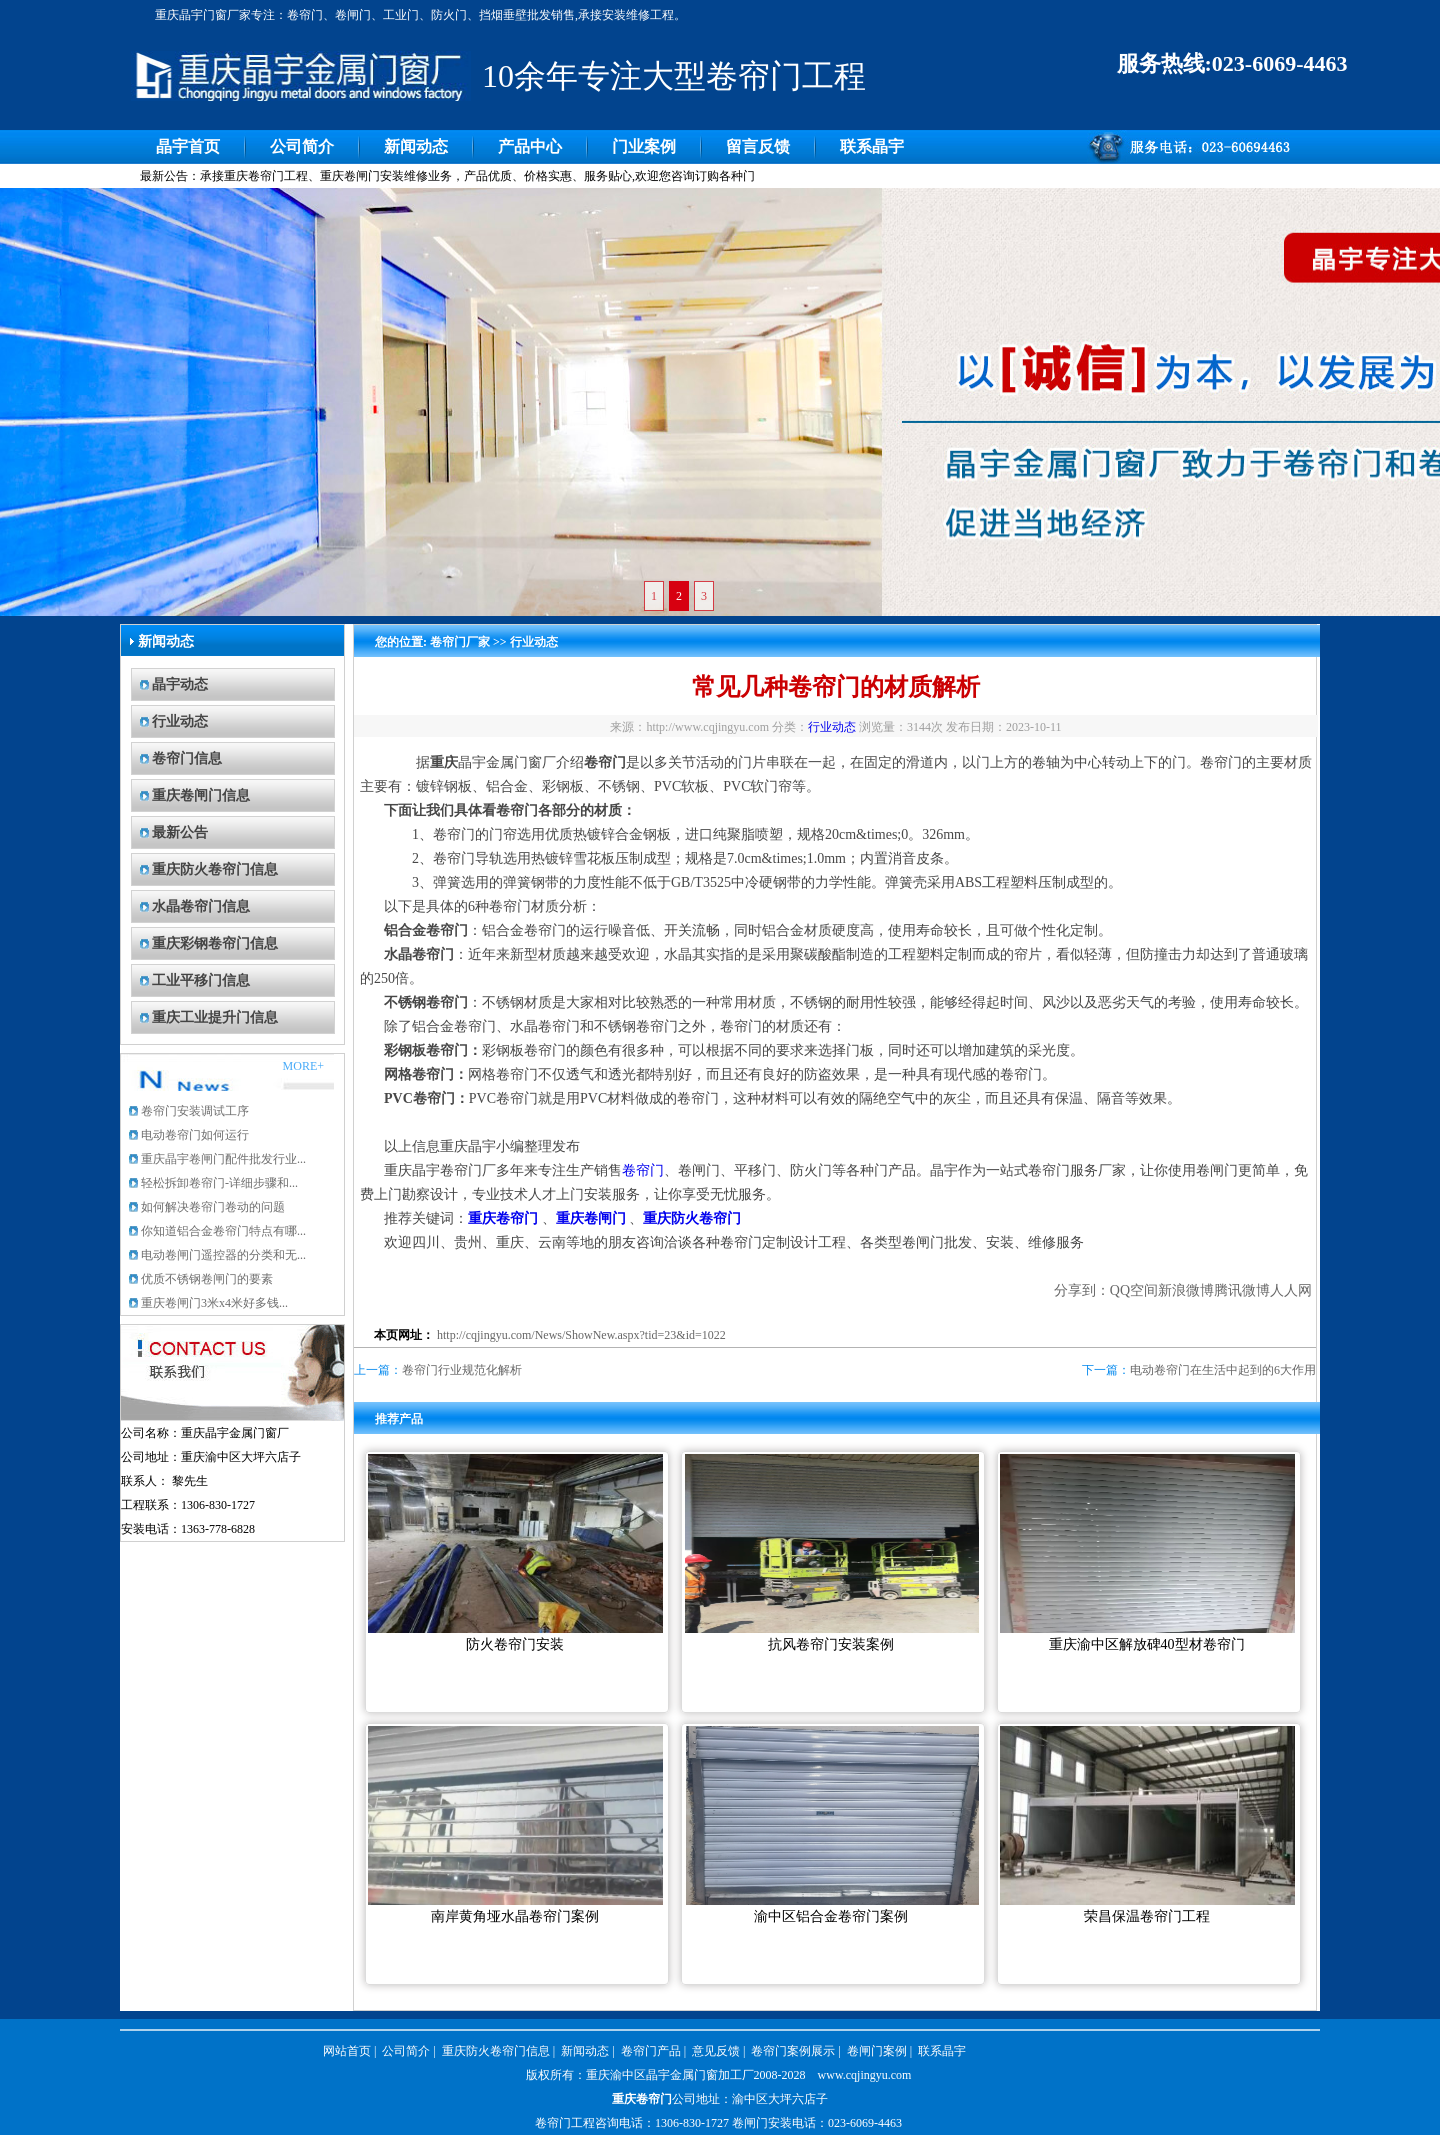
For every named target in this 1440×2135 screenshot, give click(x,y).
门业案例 (644, 146)
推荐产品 (399, 1419)
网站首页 (347, 2051)
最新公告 (180, 832)
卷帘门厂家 (460, 642)
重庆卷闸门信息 (201, 795)
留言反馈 (758, 146)
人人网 (1291, 1290)
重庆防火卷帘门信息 (215, 869)
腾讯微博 (1242, 1290)
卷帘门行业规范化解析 (462, 1370)
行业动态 (180, 721)
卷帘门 (643, 1170)
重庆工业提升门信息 (215, 1017)
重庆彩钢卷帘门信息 (215, 943)
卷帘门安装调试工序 (195, 1111)
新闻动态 (416, 146)
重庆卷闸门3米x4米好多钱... (214, 1303)
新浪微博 (1186, 1290)
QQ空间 (1134, 1290)
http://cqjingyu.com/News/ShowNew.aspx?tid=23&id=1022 (581, 1335)
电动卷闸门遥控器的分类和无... (223, 1255)
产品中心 (530, 146)
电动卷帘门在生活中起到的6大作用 (1223, 1370)
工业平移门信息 (201, 980)
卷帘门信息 (187, 758)
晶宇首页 (188, 146)
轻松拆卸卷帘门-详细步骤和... (219, 1183)
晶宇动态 (180, 684)
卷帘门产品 (651, 2051)
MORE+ (303, 1066)
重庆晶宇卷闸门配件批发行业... (223, 1159)
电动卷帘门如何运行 (195, 1135)
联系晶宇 (872, 146)
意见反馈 (716, 2051)
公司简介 (302, 146)
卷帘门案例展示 (793, 2051)
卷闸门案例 (877, 2051)
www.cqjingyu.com (865, 2075)
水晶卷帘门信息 (201, 906)
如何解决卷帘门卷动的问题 (213, 1207)
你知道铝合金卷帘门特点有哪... (223, 1231)
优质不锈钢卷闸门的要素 (207, 1279)
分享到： (1082, 1290)
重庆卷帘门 (642, 2099)
